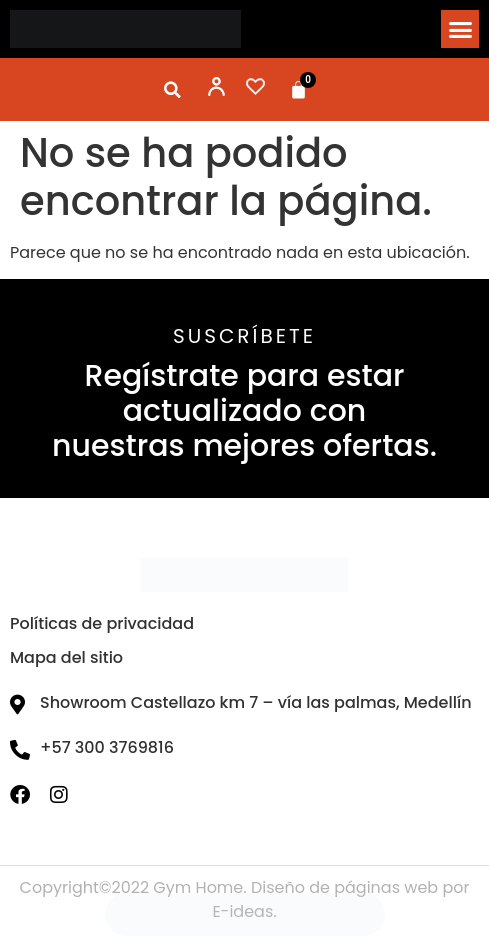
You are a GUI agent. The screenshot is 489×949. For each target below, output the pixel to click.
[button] (460, 29)
